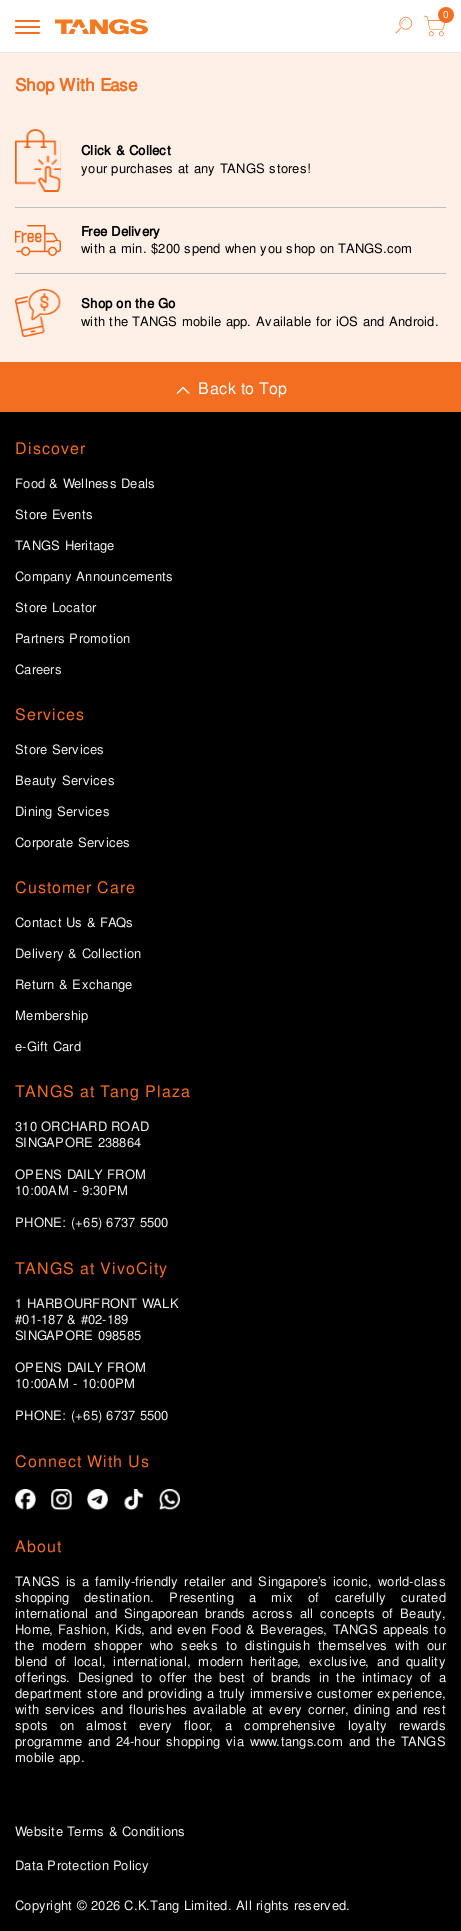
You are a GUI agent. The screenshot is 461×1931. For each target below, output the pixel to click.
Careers (38, 670)
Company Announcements (94, 577)
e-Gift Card (48, 1047)
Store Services (60, 750)
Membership (52, 1016)
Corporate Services (73, 843)
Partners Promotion (73, 639)
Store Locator (55, 608)
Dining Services (62, 812)
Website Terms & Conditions (100, 1831)
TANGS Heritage (65, 546)
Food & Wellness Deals (85, 484)
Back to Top (230, 388)
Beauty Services (65, 781)
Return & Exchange (73, 985)
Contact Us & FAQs (74, 923)
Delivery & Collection (78, 954)
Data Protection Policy (82, 1865)
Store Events (54, 515)
